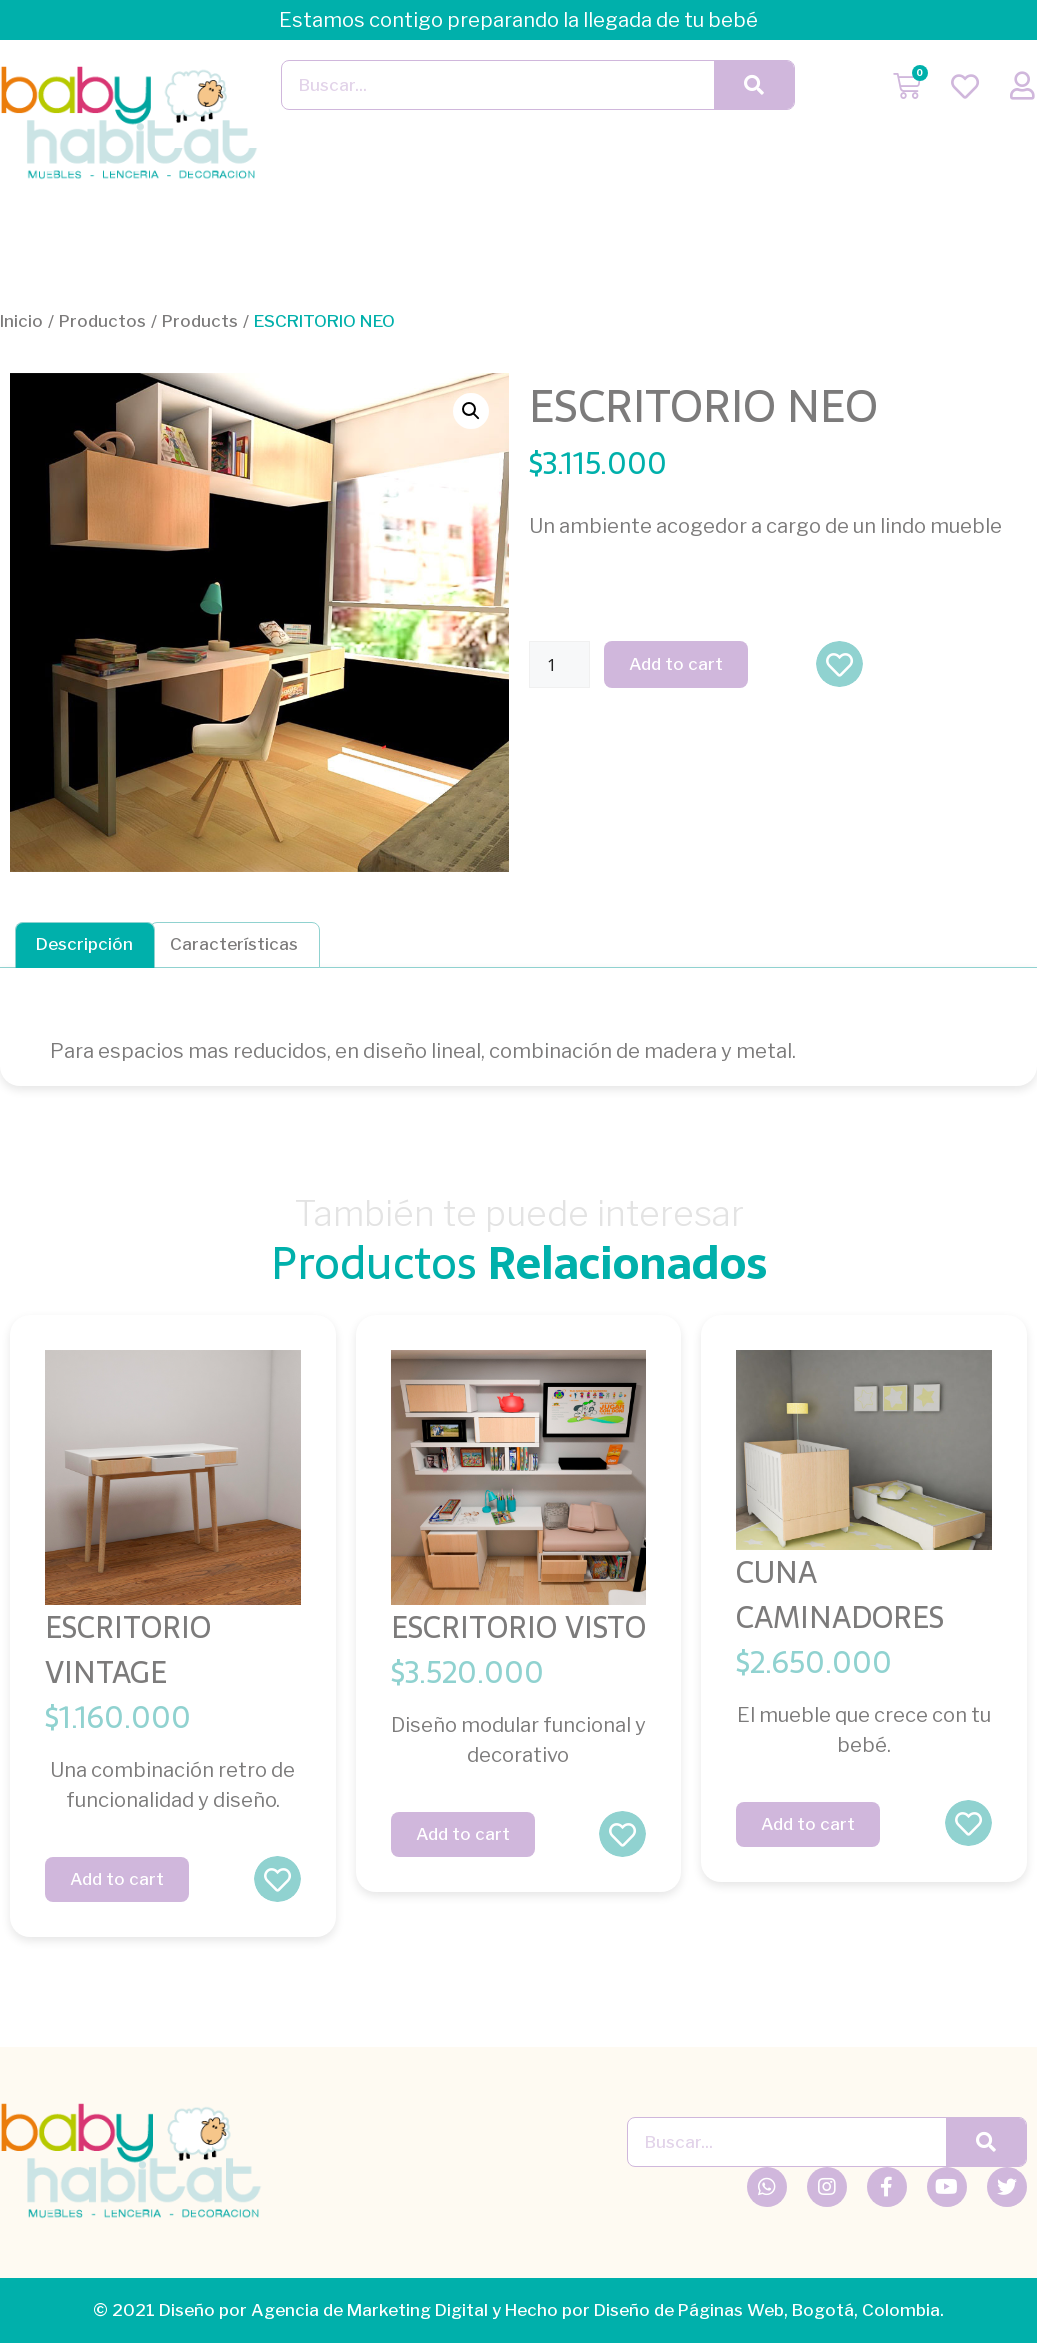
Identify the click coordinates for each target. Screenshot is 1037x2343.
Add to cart (676, 664)
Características (234, 944)
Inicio (21, 321)
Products (200, 321)
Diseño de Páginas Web (689, 2310)
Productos (102, 321)
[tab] (85, 945)
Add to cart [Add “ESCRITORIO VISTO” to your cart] (463, 1834)
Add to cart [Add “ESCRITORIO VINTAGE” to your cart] (117, 1879)
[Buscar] (754, 85)
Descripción (84, 944)
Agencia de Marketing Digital (369, 2310)
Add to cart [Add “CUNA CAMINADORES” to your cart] (808, 1824)
